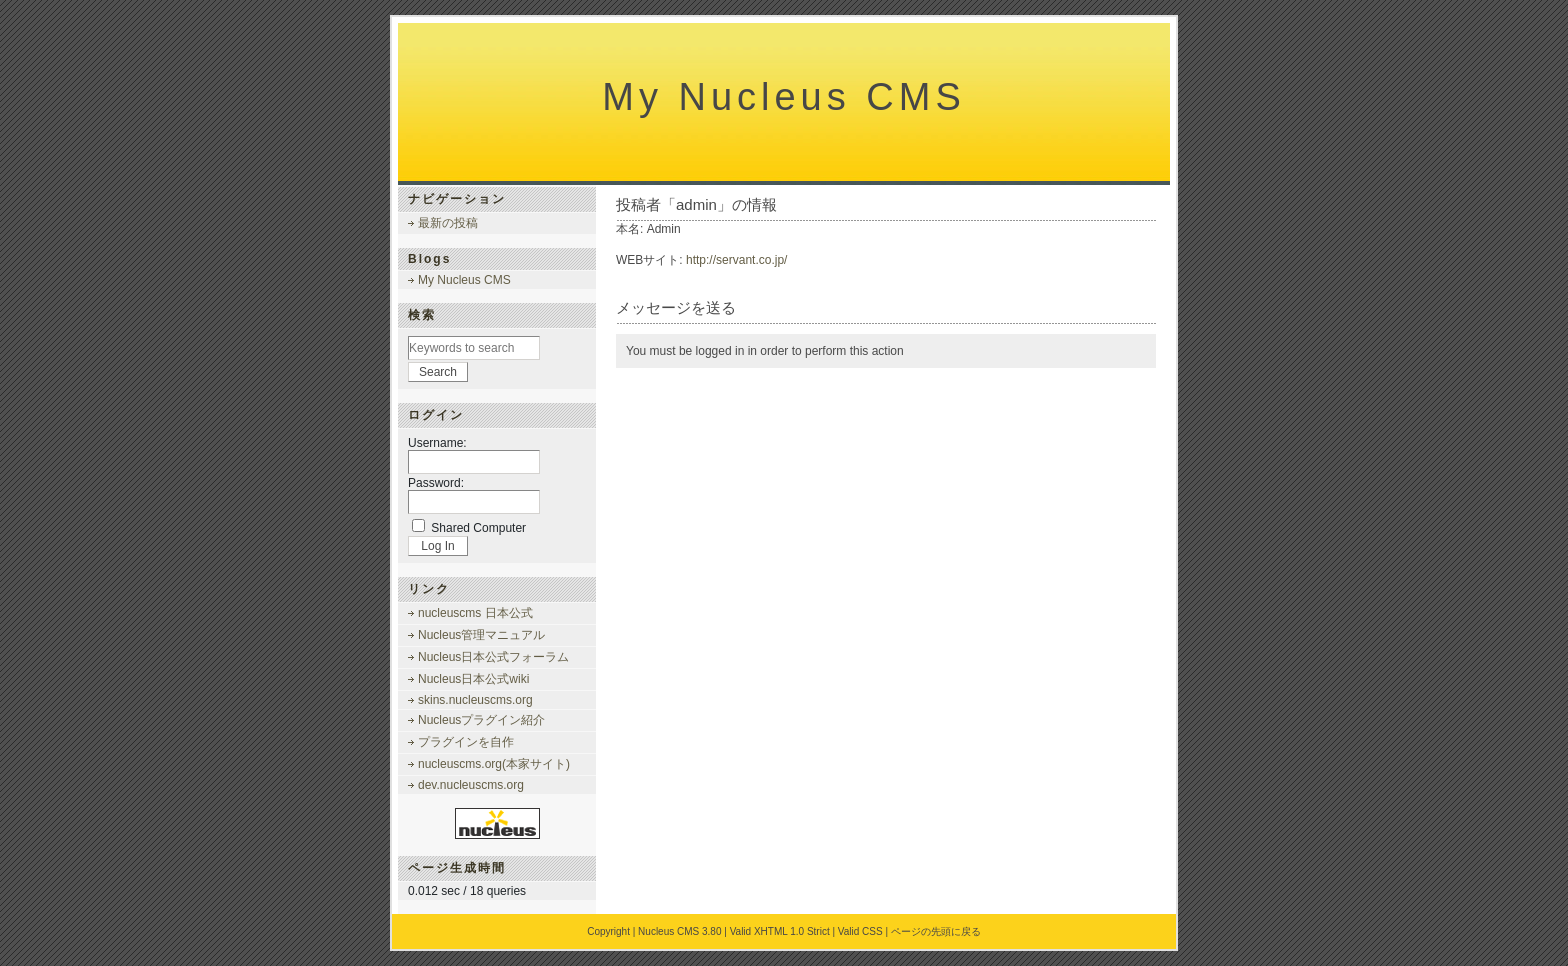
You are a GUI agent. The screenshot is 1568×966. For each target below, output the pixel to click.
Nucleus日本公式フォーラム (493, 657)
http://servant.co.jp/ (736, 260)
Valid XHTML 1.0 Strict (780, 931)
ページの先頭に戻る (936, 931)
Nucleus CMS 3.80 (679, 931)
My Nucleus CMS (784, 97)
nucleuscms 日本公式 (475, 613)
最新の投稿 (448, 223)
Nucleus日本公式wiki (473, 679)
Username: (437, 443)
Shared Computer (478, 528)
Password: (436, 483)
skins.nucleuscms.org (475, 700)
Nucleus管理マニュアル (481, 635)
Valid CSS (860, 931)
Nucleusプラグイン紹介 (481, 720)
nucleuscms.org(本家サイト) (494, 764)
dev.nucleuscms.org (471, 785)
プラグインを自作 (466, 742)
